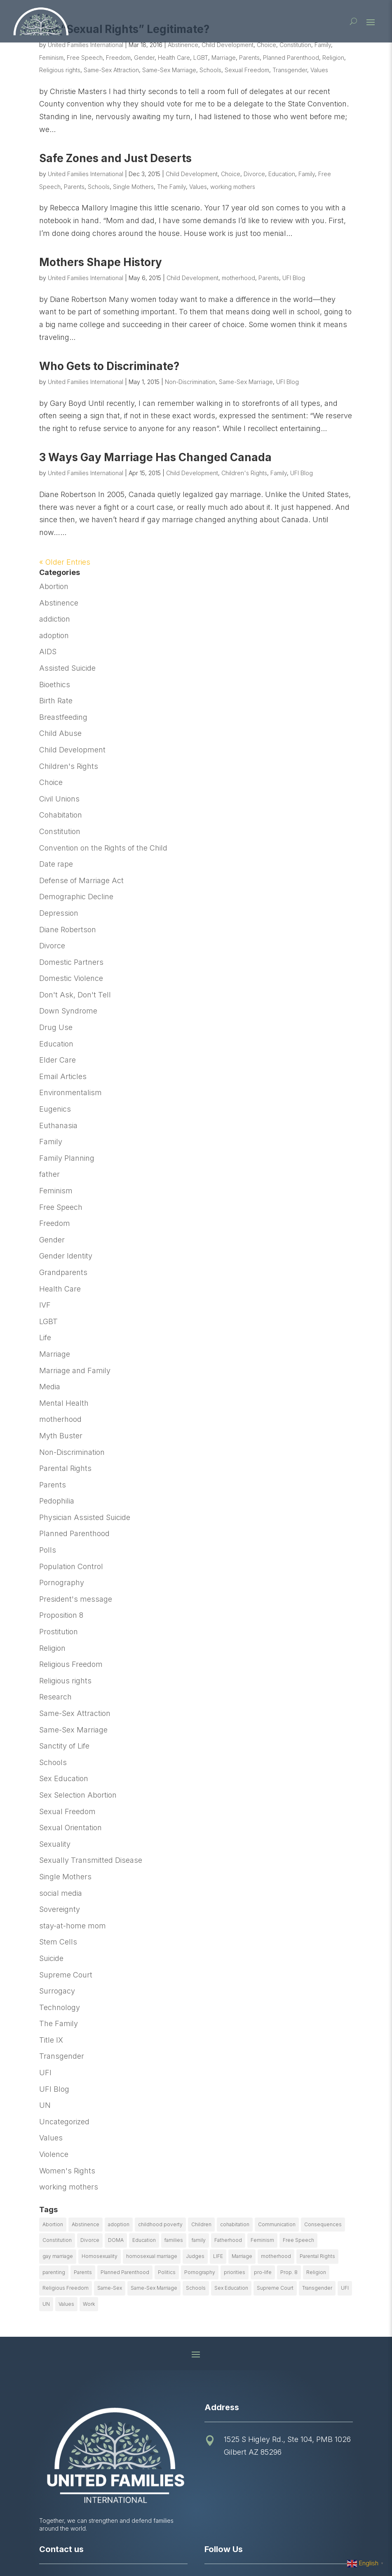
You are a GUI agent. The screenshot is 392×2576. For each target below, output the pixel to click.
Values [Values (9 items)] (66, 2304)
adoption (54, 635)
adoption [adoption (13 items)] (118, 2224)
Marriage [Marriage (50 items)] (242, 2256)
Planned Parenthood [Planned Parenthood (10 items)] (125, 2272)
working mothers (232, 186)
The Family (171, 186)
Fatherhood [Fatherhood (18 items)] (228, 2240)
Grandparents (63, 1272)
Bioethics (54, 684)
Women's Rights (67, 2170)
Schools (210, 69)
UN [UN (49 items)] (46, 2304)
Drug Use (56, 1027)
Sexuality (54, 1844)
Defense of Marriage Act (81, 880)
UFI (45, 2072)
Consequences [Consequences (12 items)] (323, 2224)
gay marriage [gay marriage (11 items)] (57, 2256)
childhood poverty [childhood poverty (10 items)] (160, 2224)
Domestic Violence (71, 978)
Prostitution (58, 1631)
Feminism (51, 57)
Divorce (254, 173)
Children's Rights (244, 472)
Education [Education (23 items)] (144, 2240)
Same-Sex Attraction (111, 69)
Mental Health (64, 1403)
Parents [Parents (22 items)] (83, 2272)
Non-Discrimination (190, 381)
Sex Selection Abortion (78, 1795)
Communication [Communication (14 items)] (277, 2224)
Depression (58, 913)
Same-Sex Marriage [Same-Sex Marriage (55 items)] (154, 2288)
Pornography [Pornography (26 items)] (199, 2272)
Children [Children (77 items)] (201, 2224)
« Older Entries (64, 562)
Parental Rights (65, 1468)
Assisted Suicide (67, 668)
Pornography (61, 1582)
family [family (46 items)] (199, 2240)
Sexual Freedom (247, 69)
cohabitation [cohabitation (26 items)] (234, 2224)
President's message (75, 1599)
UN (45, 2105)
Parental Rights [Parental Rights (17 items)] (317, 2256)
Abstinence (183, 44)
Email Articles (63, 1076)
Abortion (53, 586)
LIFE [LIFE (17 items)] (218, 2256)
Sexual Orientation (70, 1827)
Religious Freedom (71, 1664)
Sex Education (63, 1778)
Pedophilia (56, 1501)
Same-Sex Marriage (169, 69)
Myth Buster (60, 1435)
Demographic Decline (76, 896)
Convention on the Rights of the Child (103, 848)
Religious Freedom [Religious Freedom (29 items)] (65, 2288)
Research (55, 1696)
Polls (47, 1550)
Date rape (56, 864)
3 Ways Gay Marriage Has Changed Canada (155, 457)
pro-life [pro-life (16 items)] (263, 2272)
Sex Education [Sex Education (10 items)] (231, 2288)
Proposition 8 (61, 1615)
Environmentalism (70, 1092)
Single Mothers (133, 186)
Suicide (51, 1958)
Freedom (118, 57)
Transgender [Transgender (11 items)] (317, 2288)
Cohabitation (60, 815)
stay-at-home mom (72, 1925)
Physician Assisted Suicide (84, 1517)
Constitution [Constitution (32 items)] (57, 2240)
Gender (144, 57)
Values (319, 69)
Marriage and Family (74, 1370)
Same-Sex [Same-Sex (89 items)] (109, 2288)
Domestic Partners (71, 962)
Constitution (295, 44)
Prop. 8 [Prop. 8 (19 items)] (289, 2272)
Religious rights (59, 69)
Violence (53, 2154)
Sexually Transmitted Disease (90, 1860)
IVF (45, 1305)
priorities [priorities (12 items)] (234, 2272)
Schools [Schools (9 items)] (196, 2288)
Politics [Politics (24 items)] (167, 2272)
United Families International (85, 44)
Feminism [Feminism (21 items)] (262, 2240)
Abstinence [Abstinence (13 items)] (85, 2224)
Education (281, 173)
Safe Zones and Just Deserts (115, 158)
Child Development (228, 44)
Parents (249, 57)
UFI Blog (293, 277)
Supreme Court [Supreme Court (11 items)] (275, 2288)
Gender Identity (65, 1255)
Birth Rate (56, 700)
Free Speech (85, 57)
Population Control (71, 1566)
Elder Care (57, 1060)
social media (60, 1893)
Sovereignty (59, 1909)
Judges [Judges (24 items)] (195, 2256)
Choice (266, 44)
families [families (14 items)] (173, 2240)
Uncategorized (64, 2121)
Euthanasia (58, 1125)
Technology (59, 2007)
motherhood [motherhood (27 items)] (276, 2256)
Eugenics (55, 1109)
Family (323, 44)
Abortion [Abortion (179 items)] (52, 2224)
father (49, 1174)
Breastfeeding (63, 717)
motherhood (238, 277)
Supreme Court (65, 1974)
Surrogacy (57, 1991)
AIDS (47, 651)
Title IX (51, 2040)
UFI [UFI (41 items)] (345, 2288)
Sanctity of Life (64, 1746)
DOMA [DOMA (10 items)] (116, 2240)
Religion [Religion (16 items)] (316, 2272)
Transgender (289, 69)
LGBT (200, 57)
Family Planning (66, 1158)
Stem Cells (58, 1941)
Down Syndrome (68, 1010)
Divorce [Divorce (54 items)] (89, 2240)
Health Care (174, 57)
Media (49, 1386)
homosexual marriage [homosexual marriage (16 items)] (151, 2256)
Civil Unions (59, 798)
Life (45, 1337)
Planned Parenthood (291, 57)
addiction (54, 619)
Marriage (223, 57)
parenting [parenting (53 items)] (53, 2272)
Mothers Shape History (100, 262)
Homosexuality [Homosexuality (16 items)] (99, 2256)
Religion (333, 57)
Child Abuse (60, 733)
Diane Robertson (67, 929)
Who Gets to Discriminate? (109, 366)
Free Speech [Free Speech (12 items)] (298, 2240)
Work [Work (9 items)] (89, 2304)
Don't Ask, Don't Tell (75, 994)
